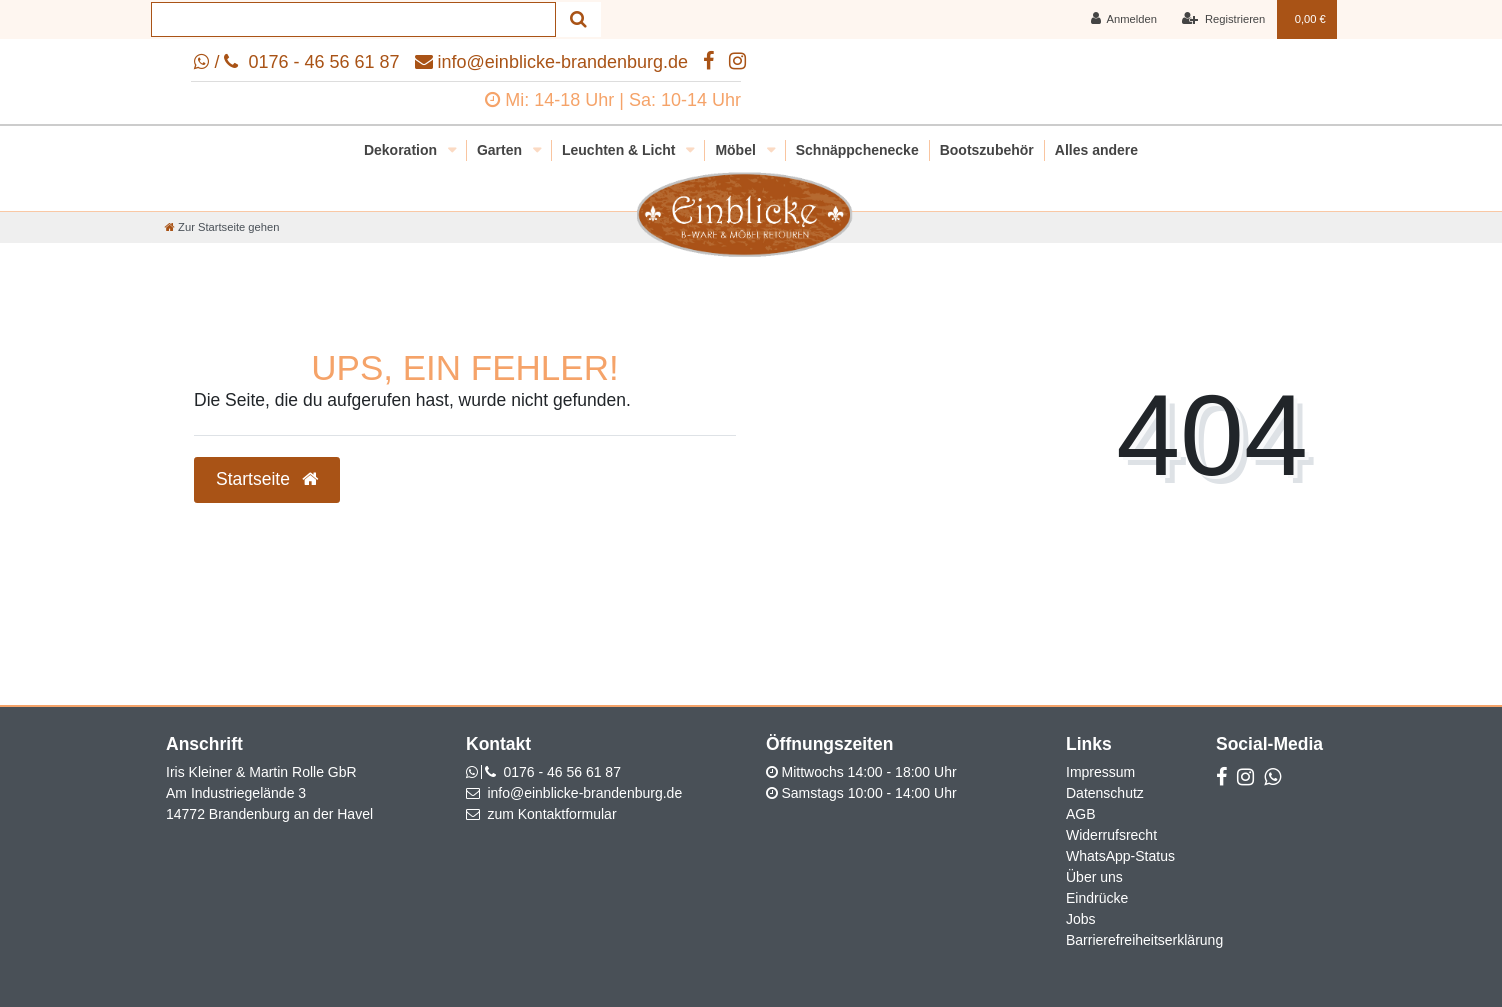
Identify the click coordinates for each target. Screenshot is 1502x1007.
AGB (1081, 814)
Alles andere (1096, 150)
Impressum (1100, 772)
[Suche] (578, 19)
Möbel (737, 150)
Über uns (1094, 877)
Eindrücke (1097, 898)
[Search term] (353, 19)
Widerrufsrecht (1111, 835)
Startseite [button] (267, 479)
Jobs (1081, 919)
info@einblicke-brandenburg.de (551, 62)
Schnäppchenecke (857, 150)
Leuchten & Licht (620, 150)
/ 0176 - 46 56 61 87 (296, 62)
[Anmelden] (1123, 19)
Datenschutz (1105, 793)
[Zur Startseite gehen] (222, 227)
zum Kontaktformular (551, 814)
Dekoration (402, 150)
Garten (501, 150)
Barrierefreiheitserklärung (1144, 940)
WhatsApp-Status (1120, 856)
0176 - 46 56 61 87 (562, 772)
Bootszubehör (987, 150)
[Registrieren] (1223, 19)
